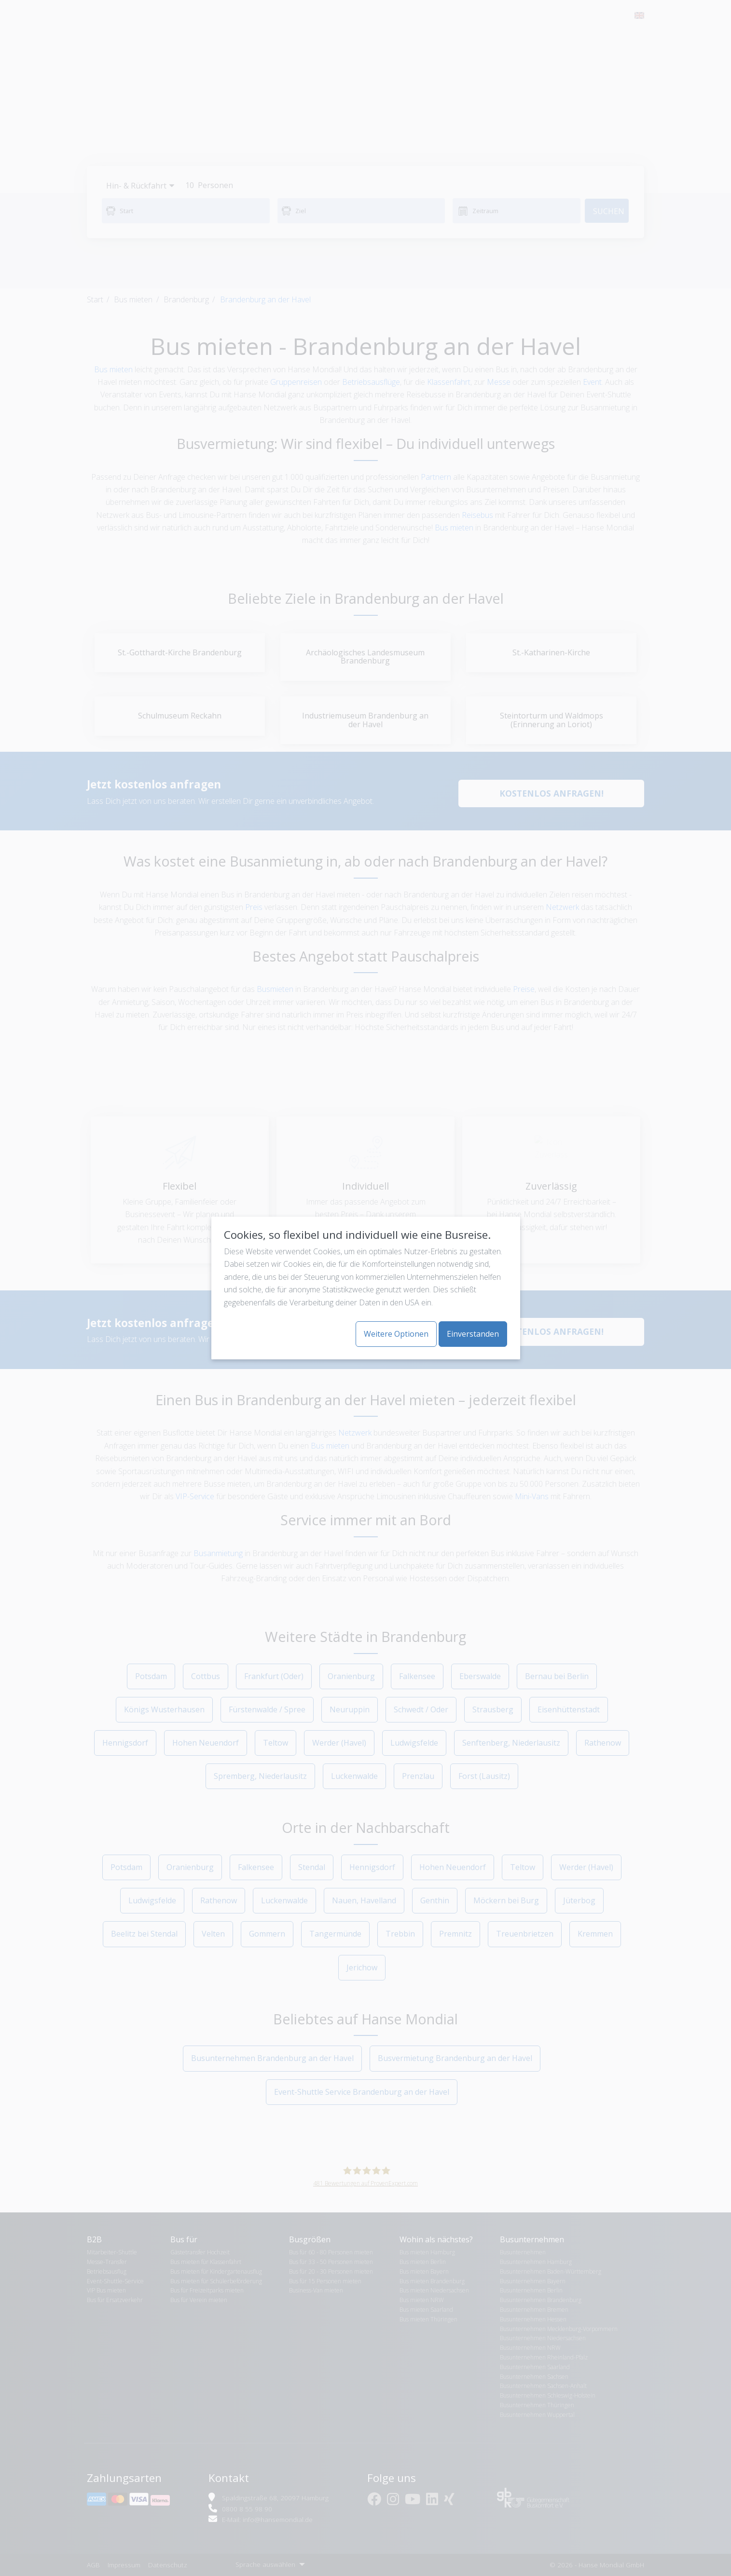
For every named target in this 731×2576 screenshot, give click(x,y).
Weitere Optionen (396, 1334)
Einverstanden (473, 1334)
